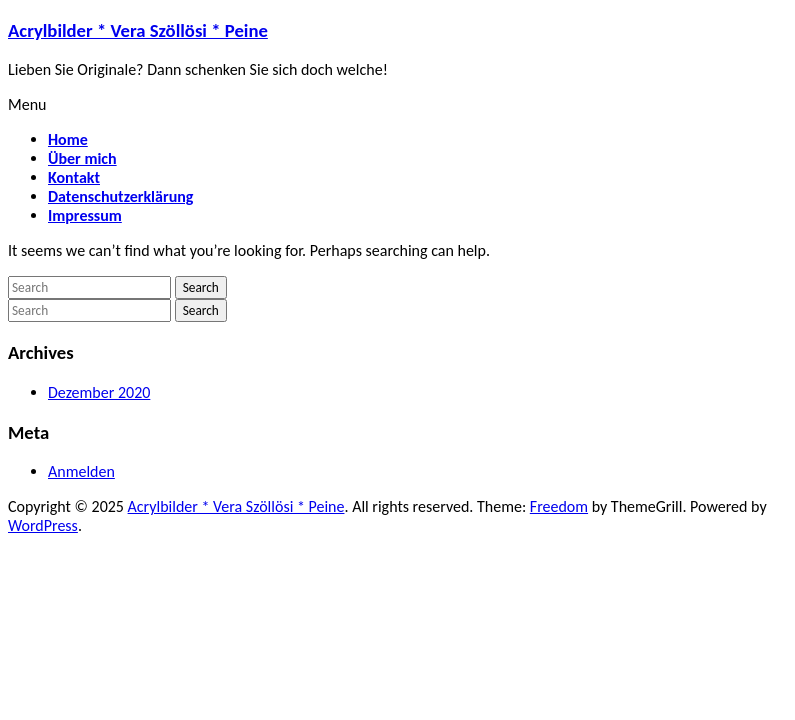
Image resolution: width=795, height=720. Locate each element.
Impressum (85, 215)
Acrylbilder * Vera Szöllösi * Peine (138, 30)
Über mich (82, 158)
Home (68, 139)
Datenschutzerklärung (120, 196)
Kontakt (74, 177)
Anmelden (81, 471)
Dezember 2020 (99, 392)
